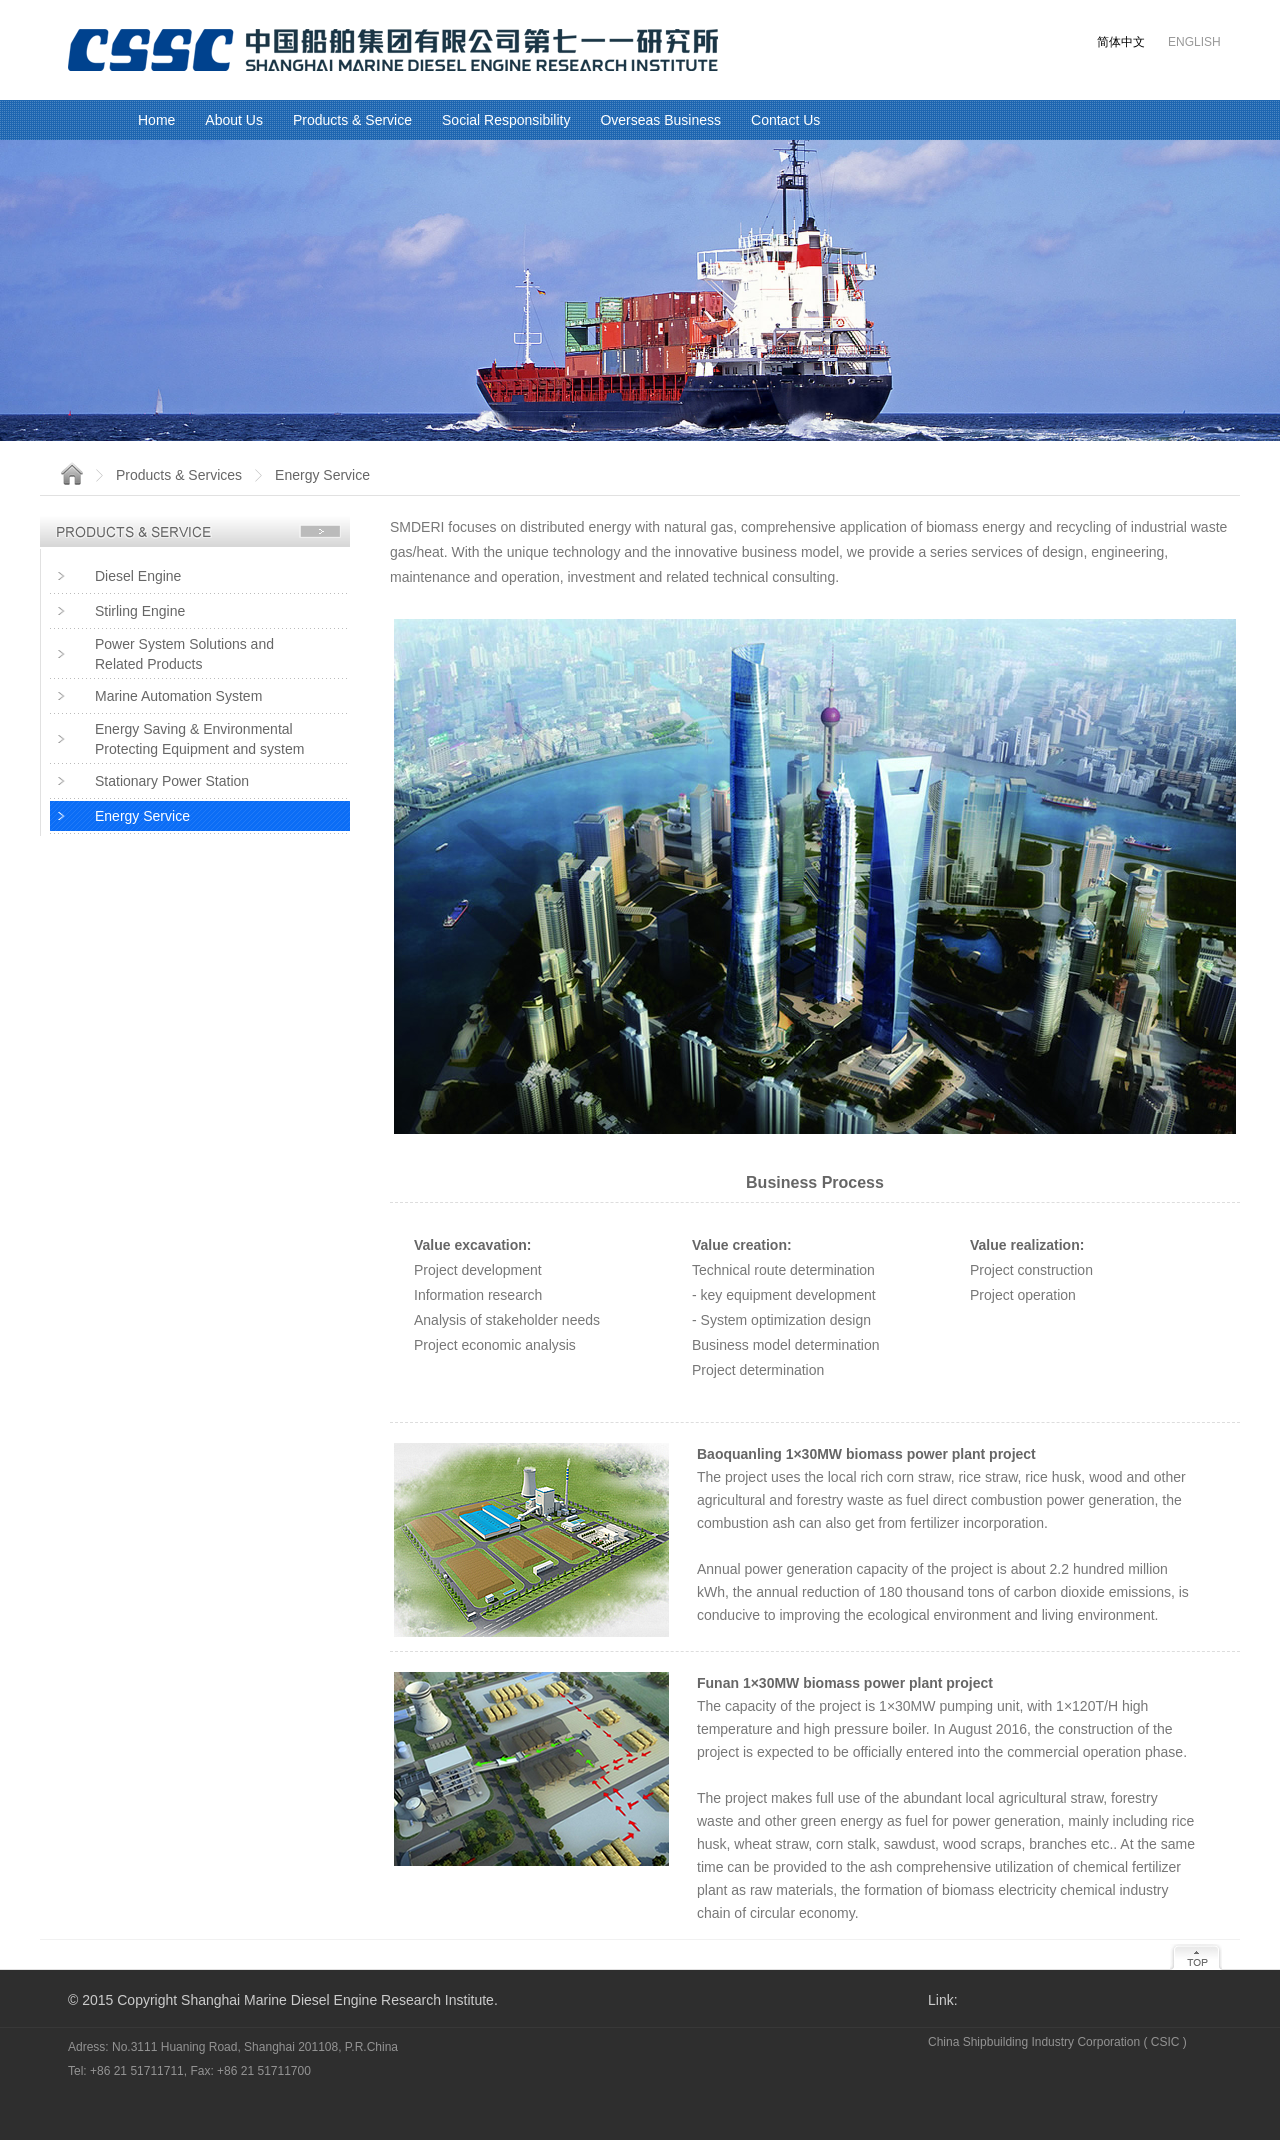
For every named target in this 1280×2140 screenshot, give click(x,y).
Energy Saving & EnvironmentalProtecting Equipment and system (199, 739)
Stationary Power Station (172, 781)
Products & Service (352, 120)
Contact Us (785, 120)
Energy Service (142, 816)
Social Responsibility (506, 120)
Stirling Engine (140, 611)
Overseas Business (660, 120)
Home (156, 120)
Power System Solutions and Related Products (184, 654)
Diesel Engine (138, 576)
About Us (234, 120)
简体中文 (1121, 42)
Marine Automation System (178, 696)
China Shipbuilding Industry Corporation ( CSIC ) (1057, 2042)
